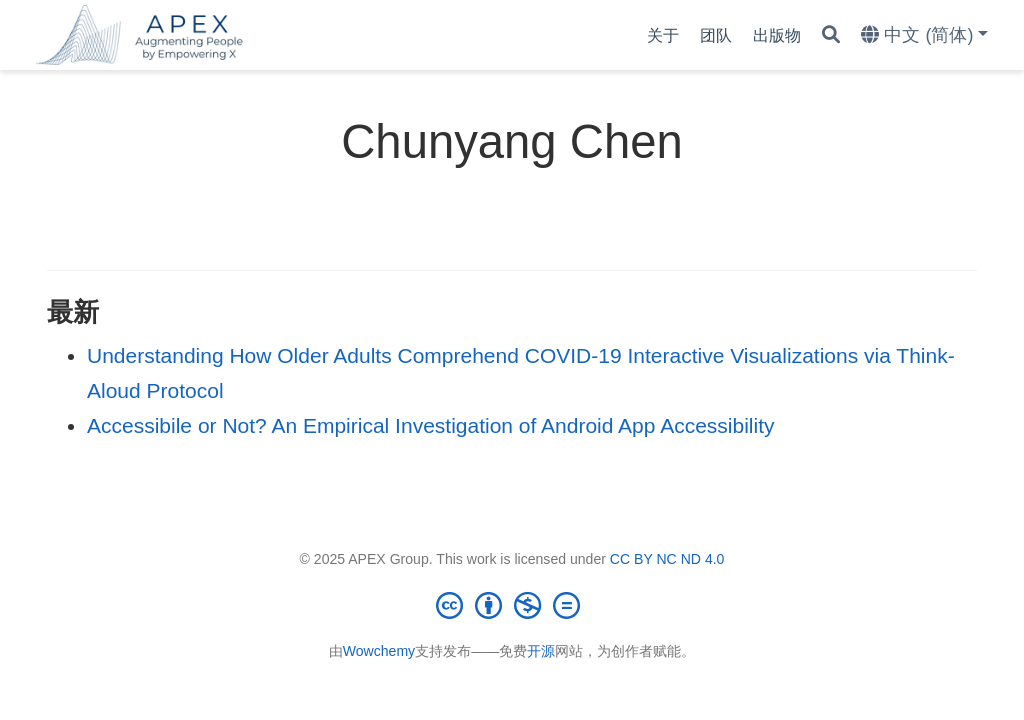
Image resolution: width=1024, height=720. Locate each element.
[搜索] (831, 35)
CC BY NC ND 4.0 (667, 559)
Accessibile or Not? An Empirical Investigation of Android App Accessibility (431, 425)
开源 (541, 651)
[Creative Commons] (512, 605)
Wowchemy (379, 651)
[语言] (924, 35)
